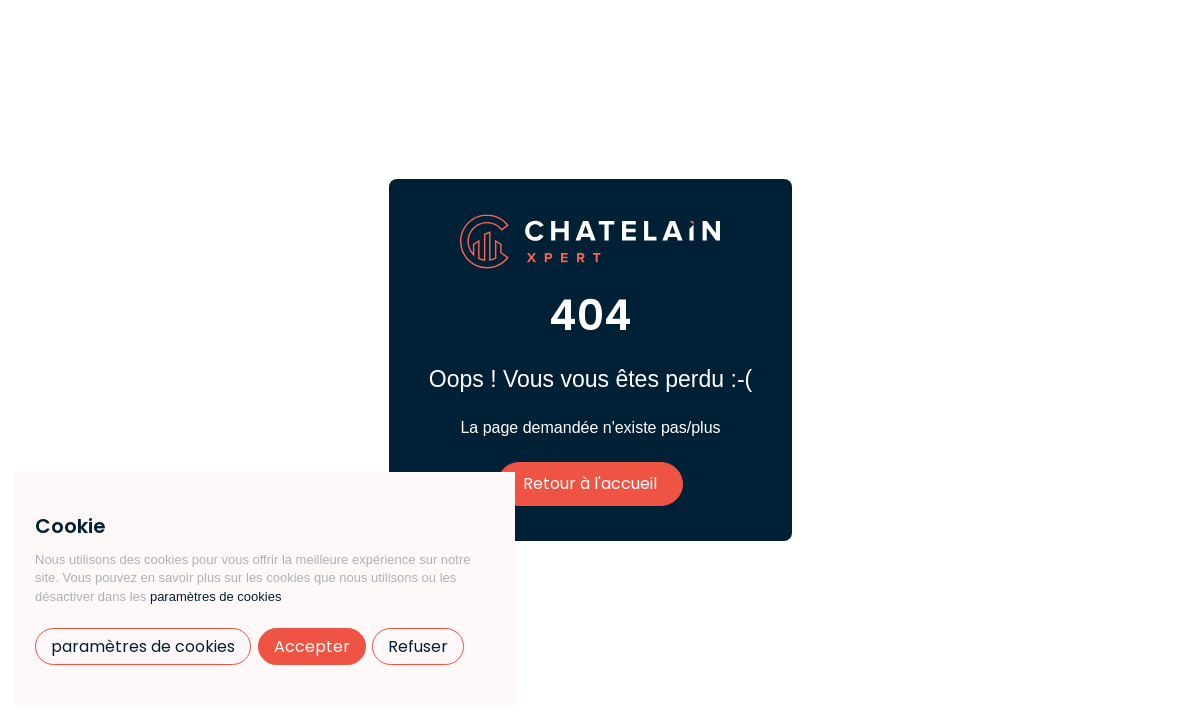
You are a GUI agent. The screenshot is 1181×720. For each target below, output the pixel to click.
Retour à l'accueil (590, 483)
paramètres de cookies (216, 596)
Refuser (418, 646)
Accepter (312, 646)
